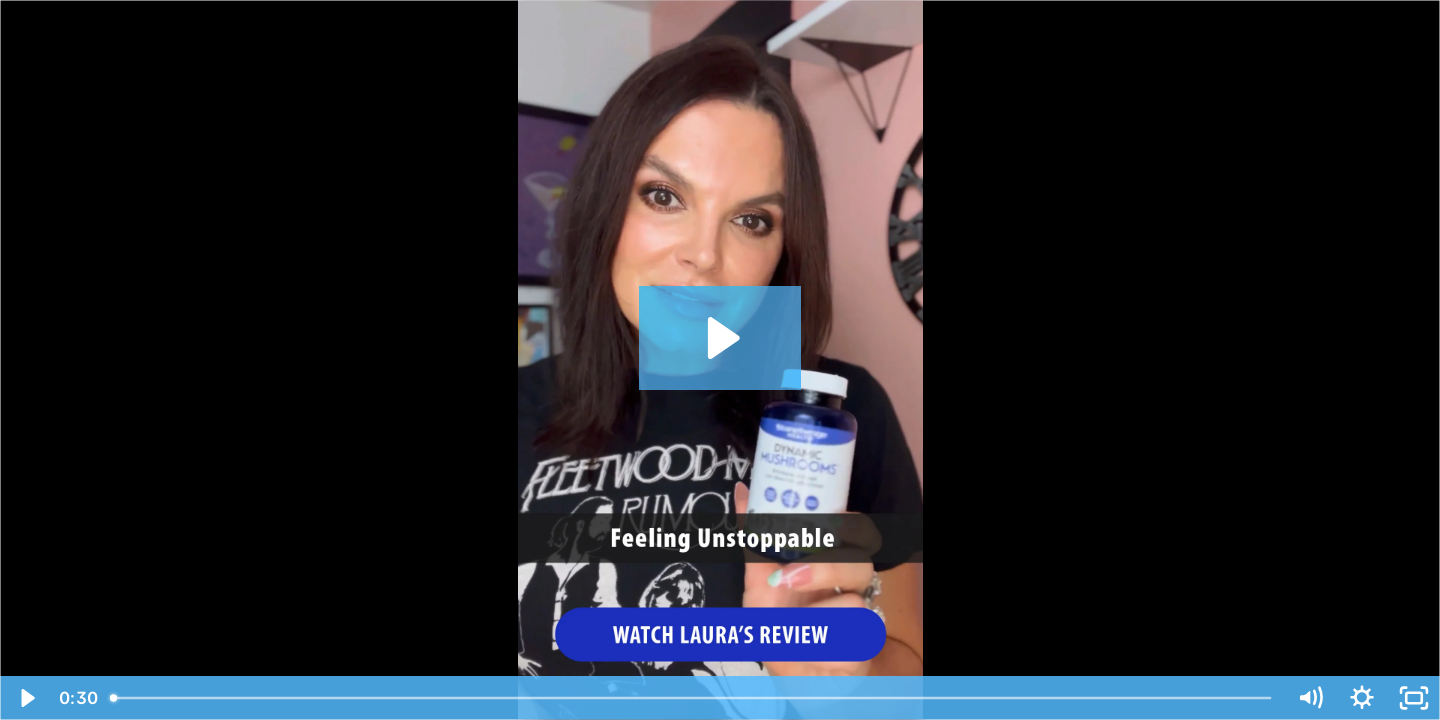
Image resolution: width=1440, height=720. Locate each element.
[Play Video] (26, 698)
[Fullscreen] (1414, 698)
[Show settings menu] (1362, 698)
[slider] (692, 698)
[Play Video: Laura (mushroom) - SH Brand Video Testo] (720, 338)
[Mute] (1310, 698)
